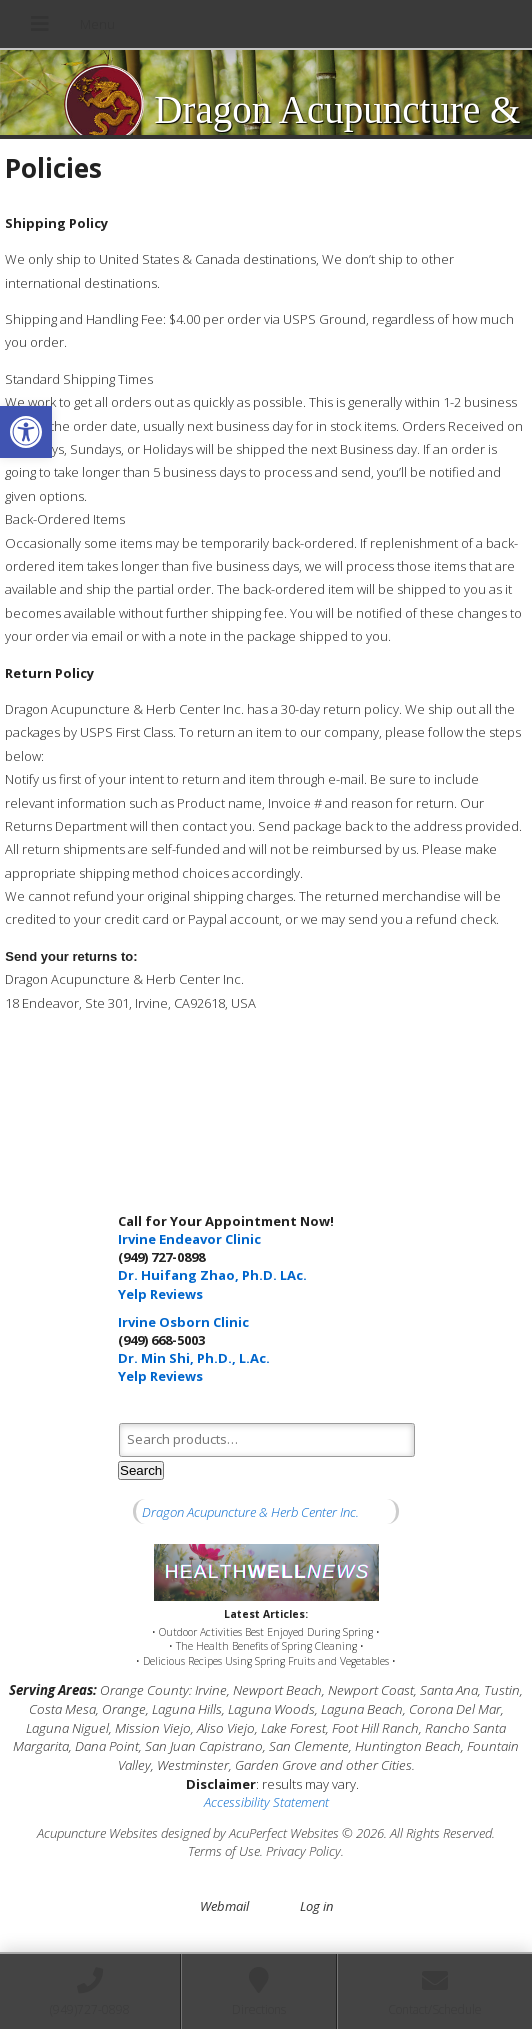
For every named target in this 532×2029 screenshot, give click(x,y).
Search (141, 1470)
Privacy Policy (303, 1851)
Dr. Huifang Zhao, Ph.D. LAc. (212, 1275)
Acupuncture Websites (97, 1833)
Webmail (224, 1906)
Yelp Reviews (160, 1294)
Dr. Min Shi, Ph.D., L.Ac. (194, 1358)
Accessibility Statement (266, 1802)
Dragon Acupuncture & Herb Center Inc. (250, 1512)
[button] (26, 432)
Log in (316, 1906)
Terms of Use (224, 1851)
